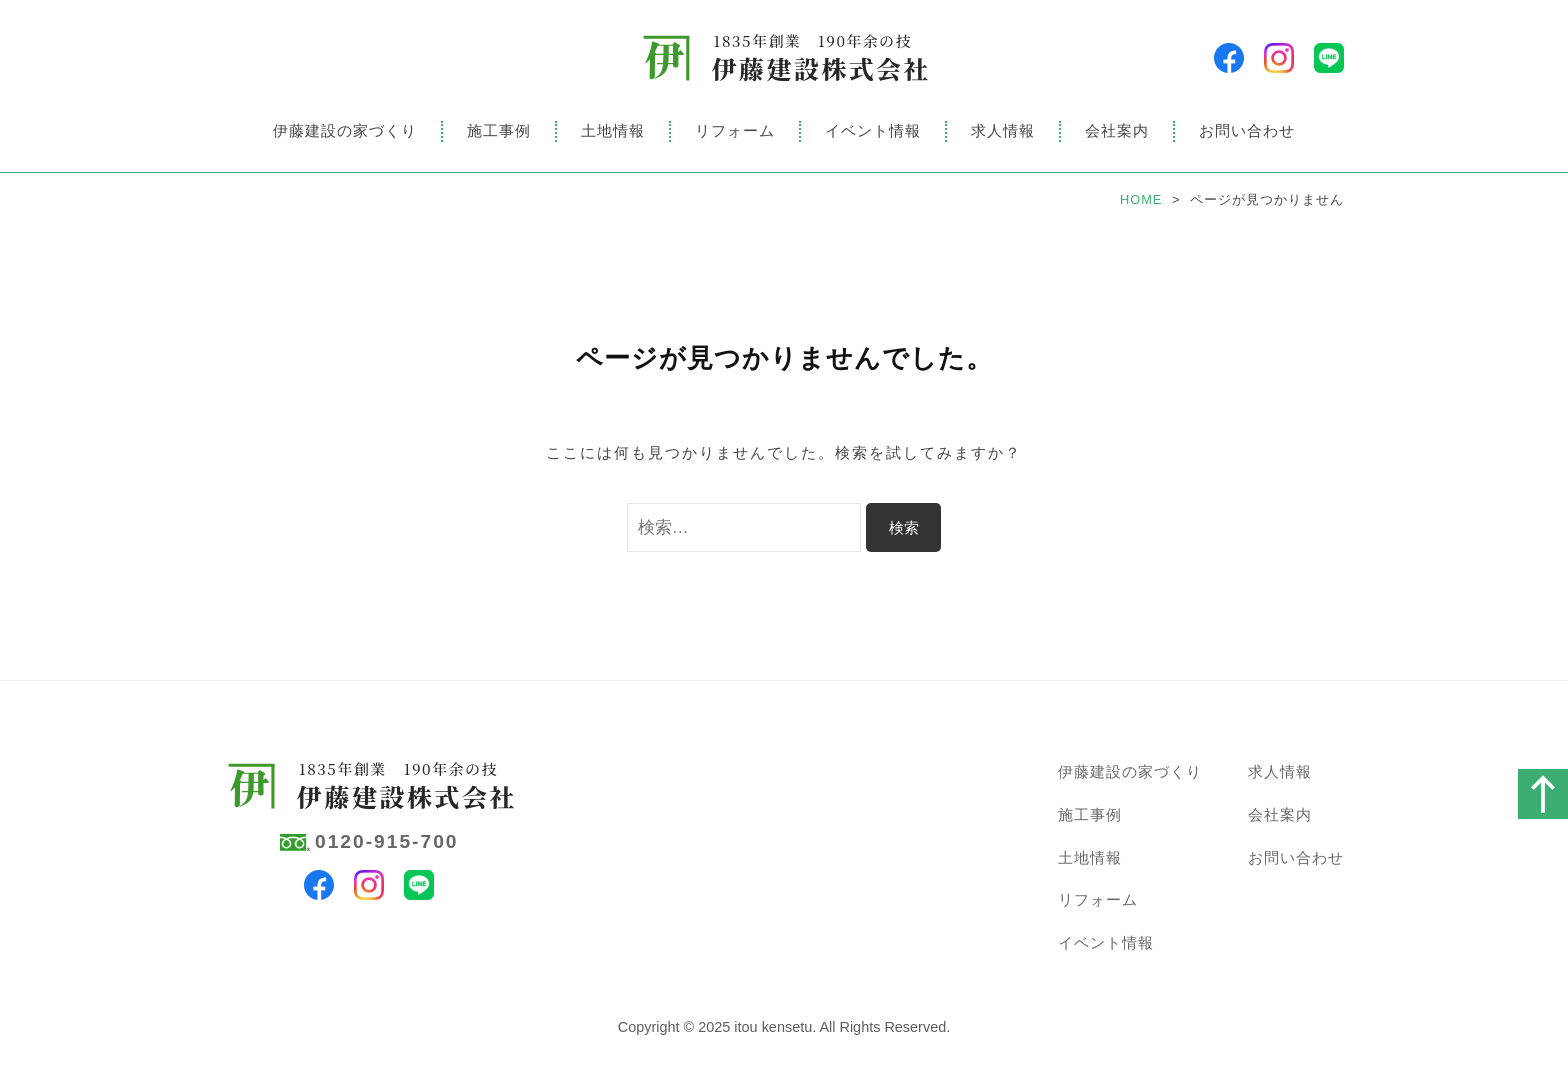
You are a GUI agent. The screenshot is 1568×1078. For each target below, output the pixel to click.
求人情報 (1003, 130)
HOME (1141, 199)
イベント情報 (873, 130)
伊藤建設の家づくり (345, 130)
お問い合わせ (1247, 130)
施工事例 (499, 130)
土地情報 (613, 130)
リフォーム (735, 130)
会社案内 (1117, 130)
